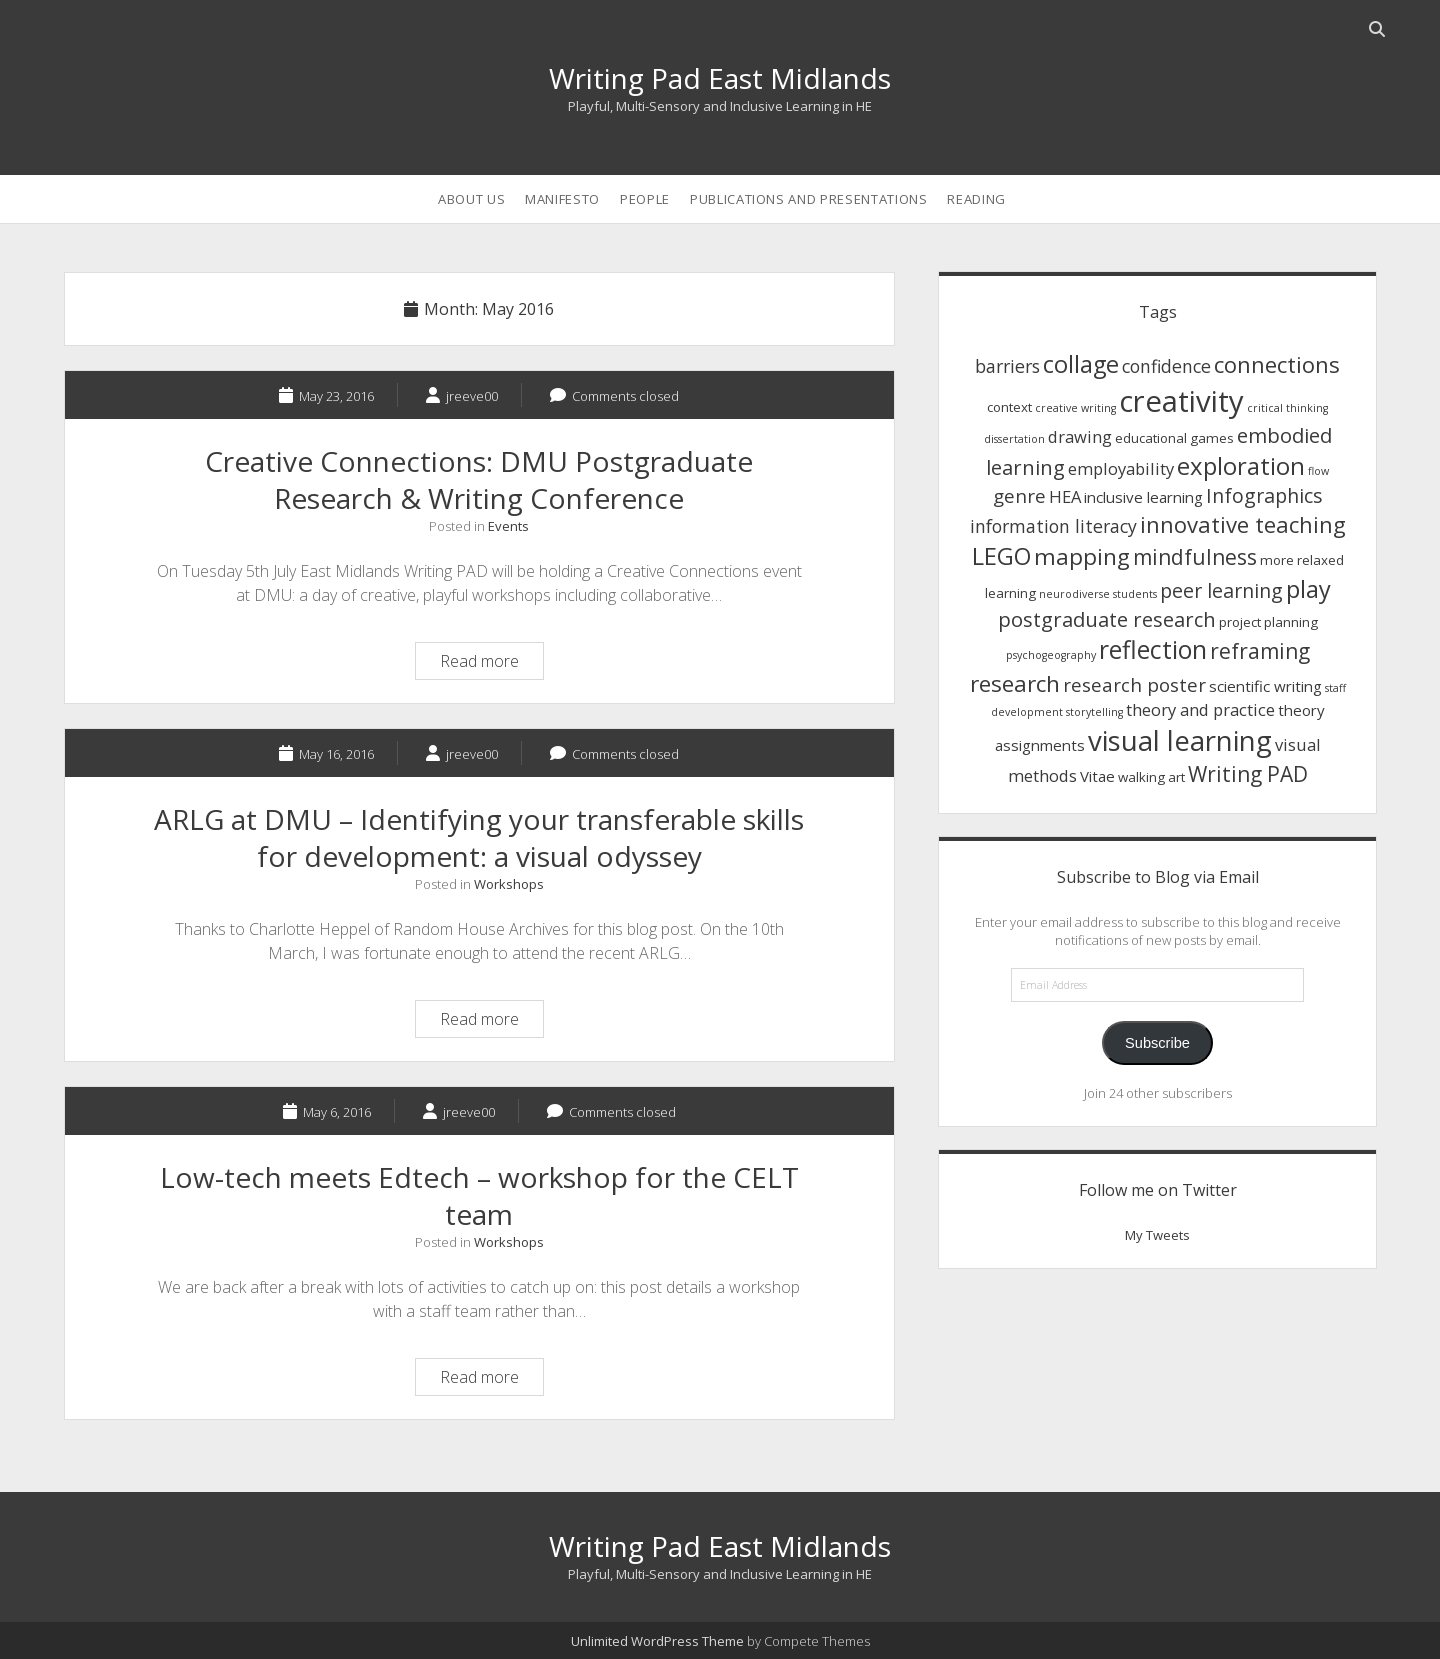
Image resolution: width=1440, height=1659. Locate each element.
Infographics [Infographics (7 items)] (1264, 495)
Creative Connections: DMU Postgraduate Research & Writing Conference (479, 479)
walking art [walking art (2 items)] (1151, 777)
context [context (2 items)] (1009, 407)
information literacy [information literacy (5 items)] (1053, 526)
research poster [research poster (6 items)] (1134, 684)
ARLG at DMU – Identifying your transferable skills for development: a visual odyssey (479, 837)
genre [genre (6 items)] (1019, 495)
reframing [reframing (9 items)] (1260, 651)
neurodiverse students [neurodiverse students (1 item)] (1098, 594)
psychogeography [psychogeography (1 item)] (1051, 655)
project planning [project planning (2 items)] (1268, 622)
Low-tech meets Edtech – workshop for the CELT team (479, 1195)
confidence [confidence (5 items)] (1166, 366)
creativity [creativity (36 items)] (1181, 401)
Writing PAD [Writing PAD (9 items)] (1248, 774)
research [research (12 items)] (1015, 683)
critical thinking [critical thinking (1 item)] (1287, 408)
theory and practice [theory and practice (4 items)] (1200, 709)
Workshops (509, 884)
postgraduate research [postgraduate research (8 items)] (1107, 619)
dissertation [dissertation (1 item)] (1014, 439)
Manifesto (562, 199)
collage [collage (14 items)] (1081, 364)
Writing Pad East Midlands (720, 78)
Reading (976, 199)
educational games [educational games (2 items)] (1174, 438)
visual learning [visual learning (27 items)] (1180, 740)
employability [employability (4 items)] (1121, 468)
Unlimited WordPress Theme (657, 1641)
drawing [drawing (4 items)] (1080, 436)
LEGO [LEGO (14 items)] (1001, 556)
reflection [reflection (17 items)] (1153, 649)
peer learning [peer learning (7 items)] (1221, 590)
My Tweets (1157, 1235)
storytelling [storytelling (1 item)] (1094, 712)
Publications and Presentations (809, 199)
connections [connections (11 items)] (1277, 364)
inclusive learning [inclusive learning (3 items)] (1143, 497)
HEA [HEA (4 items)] (1065, 496)
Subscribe (1157, 1043)
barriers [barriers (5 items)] (1007, 366)
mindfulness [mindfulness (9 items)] (1195, 557)
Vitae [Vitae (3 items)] (1097, 776)
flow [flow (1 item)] (1318, 471)
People (645, 199)
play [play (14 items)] (1308, 589)
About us (471, 199)
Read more (491, 663)
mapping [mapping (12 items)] (1082, 556)
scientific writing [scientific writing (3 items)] (1265, 686)
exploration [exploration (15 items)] (1241, 465)
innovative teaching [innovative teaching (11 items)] (1243, 524)
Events (508, 526)
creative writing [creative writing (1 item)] (1075, 408)
